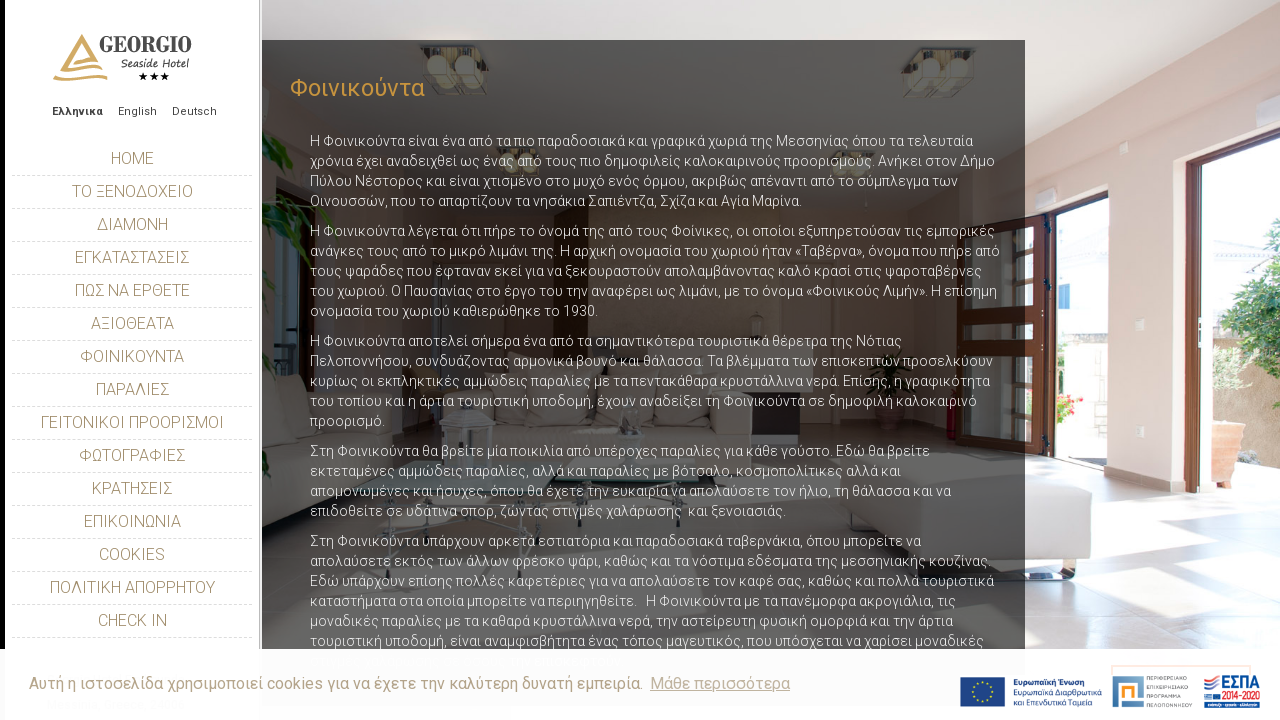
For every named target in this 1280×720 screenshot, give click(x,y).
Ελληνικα (77, 111)
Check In (132, 620)
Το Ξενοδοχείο (132, 191)
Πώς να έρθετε (132, 290)
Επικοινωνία (132, 521)
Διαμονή (132, 224)
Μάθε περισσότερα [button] (720, 683)
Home (132, 158)
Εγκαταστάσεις (132, 257)
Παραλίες (132, 389)
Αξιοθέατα (132, 323)
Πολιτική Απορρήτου (132, 587)
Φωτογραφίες (132, 455)
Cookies (132, 554)
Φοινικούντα (132, 356)
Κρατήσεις (132, 488)
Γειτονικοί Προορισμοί (132, 422)
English (137, 111)
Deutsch (194, 111)
